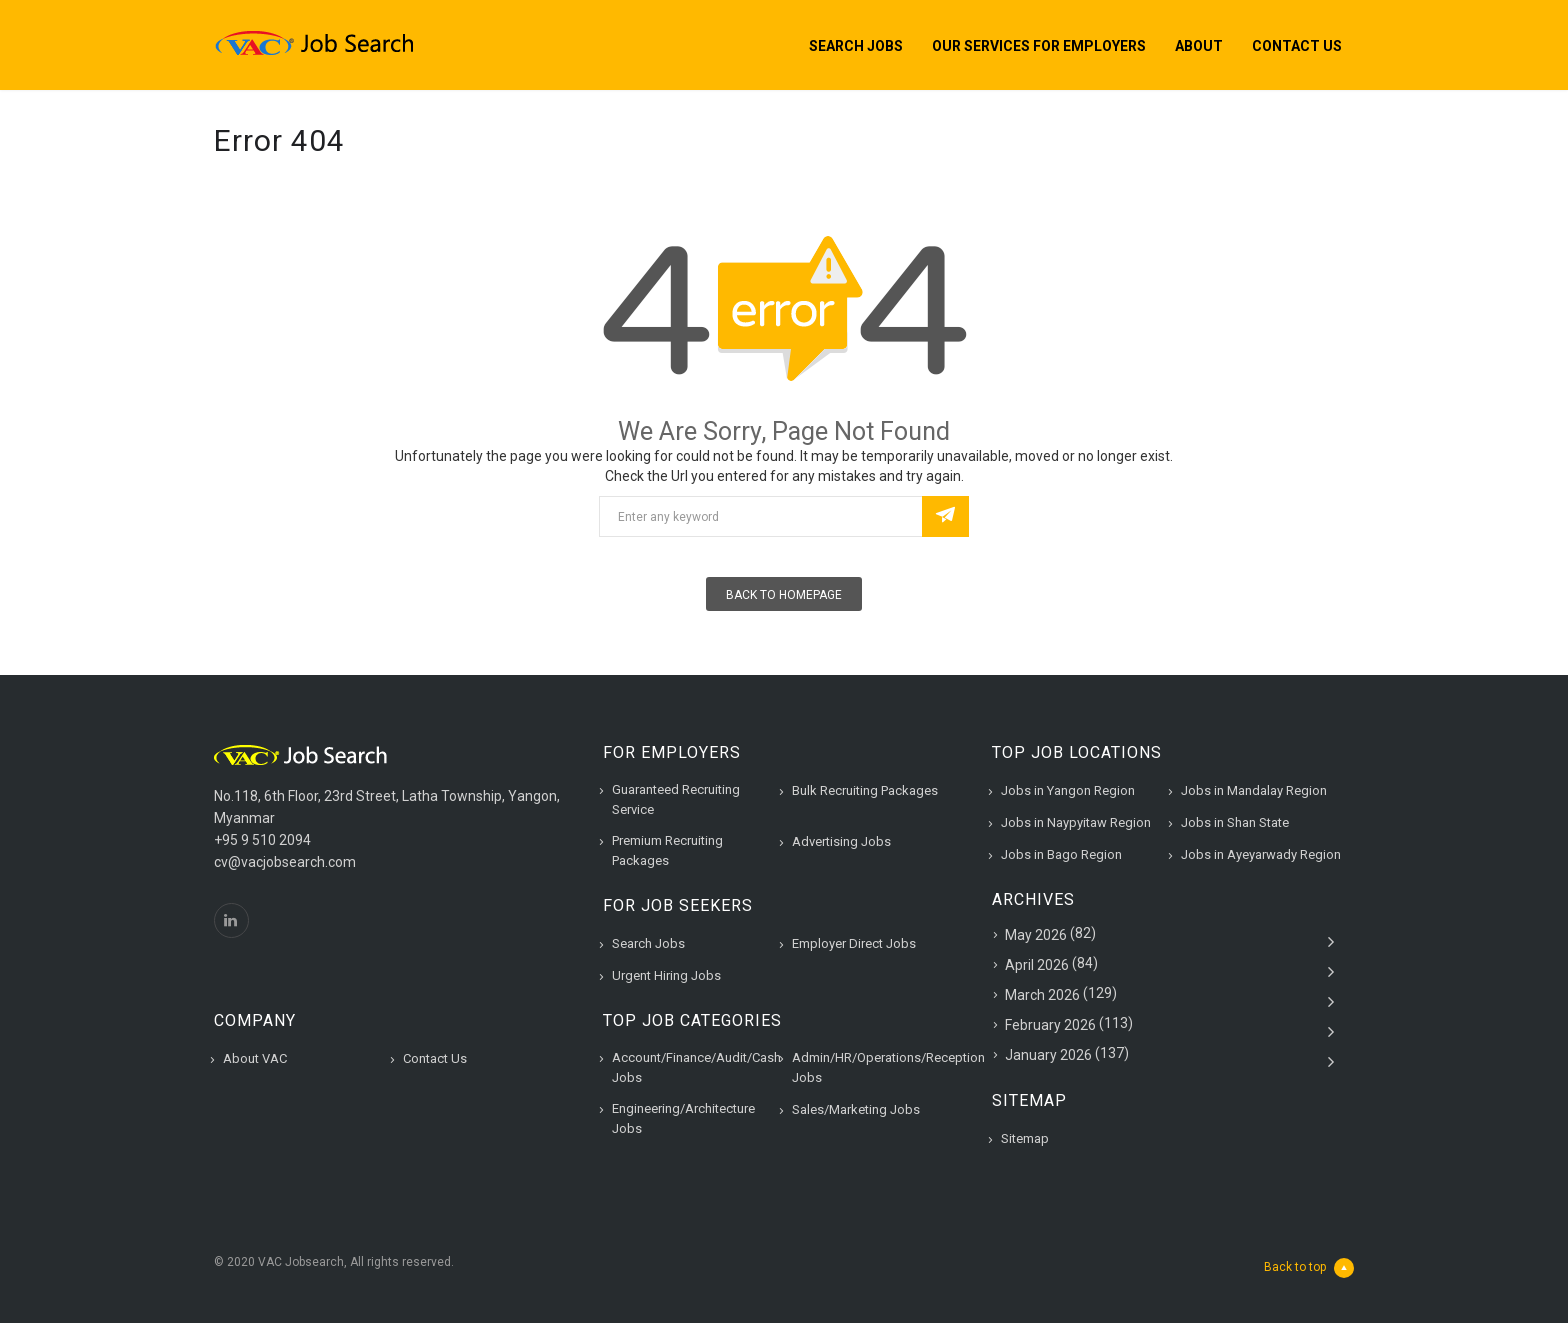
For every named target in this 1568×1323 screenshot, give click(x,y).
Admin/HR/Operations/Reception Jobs (888, 1067)
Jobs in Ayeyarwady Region (1261, 854)
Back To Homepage (784, 595)
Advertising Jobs (841, 841)
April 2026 (1037, 965)
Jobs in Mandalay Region (1254, 790)
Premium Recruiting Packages (667, 850)
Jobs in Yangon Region (1068, 790)
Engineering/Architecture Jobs (683, 1118)
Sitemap (1025, 1138)
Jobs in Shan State (1235, 822)
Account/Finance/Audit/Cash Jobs (696, 1067)
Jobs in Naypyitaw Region (1076, 822)
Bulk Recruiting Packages (865, 790)
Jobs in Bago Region (1061, 854)
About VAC (255, 1058)
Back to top (1309, 1268)
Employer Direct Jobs (854, 943)
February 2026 (1050, 1025)
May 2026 (1036, 935)
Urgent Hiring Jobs (666, 975)
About (1199, 46)
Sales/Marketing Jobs (856, 1109)
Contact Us (1297, 46)
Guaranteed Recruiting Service (676, 799)
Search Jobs (856, 46)
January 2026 (1048, 1055)
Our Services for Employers (1039, 46)
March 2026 (1042, 995)
